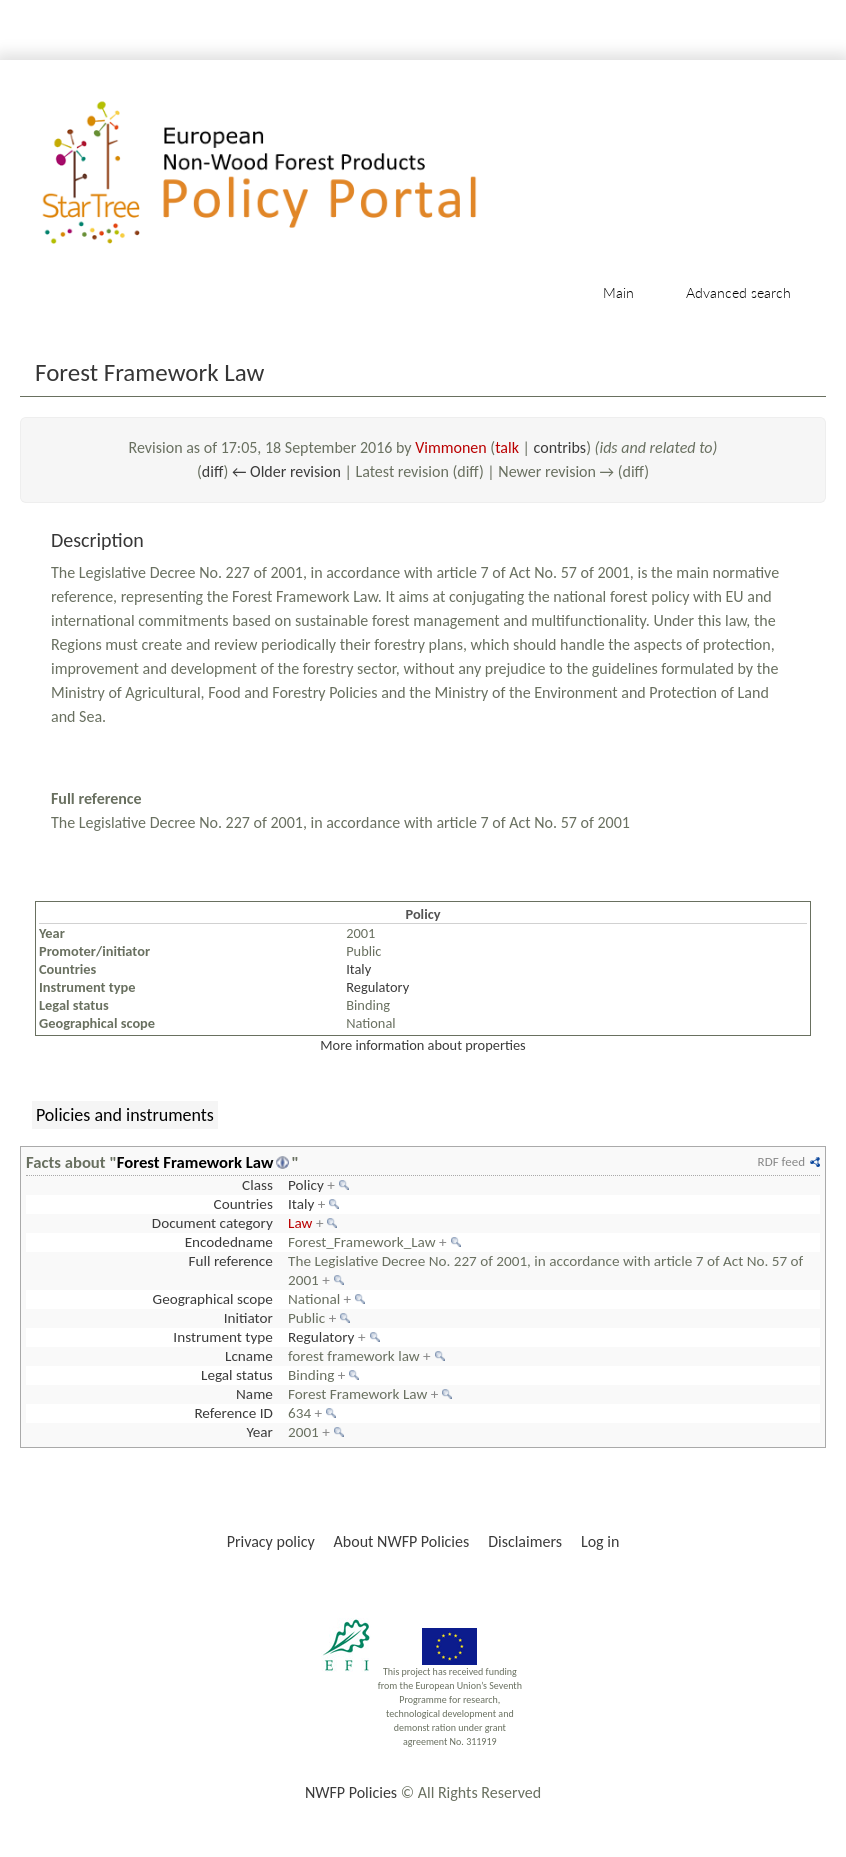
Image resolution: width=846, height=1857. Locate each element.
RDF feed (781, 1161)
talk (507, 447)
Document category (212, 1223)
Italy (358, 969)
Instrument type (222, 1337)
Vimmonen (451, 447)
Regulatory (377, 987)
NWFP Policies (351, 1792)
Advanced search (738, 292)
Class (257, 1185)
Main (618, 292)
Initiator (248, 1318)
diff (213, 471)
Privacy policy (271, 1541)
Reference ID (233, 1413)
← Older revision (286, 471)
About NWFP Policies (402, 1541)
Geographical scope (213, 1299)
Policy (306, 1185)
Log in (600, 1541)
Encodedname (229, 1242)
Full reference (231, 1261)
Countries (243, 1204)
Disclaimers (525, 1541)
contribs (560, 447)
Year (259, 1432)
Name (254, 1394)
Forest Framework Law (195, 1162)
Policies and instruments (125, 1115)
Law (300, 1223)
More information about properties (422, 1045)
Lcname (249, 1356)
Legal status (237, 1375)
